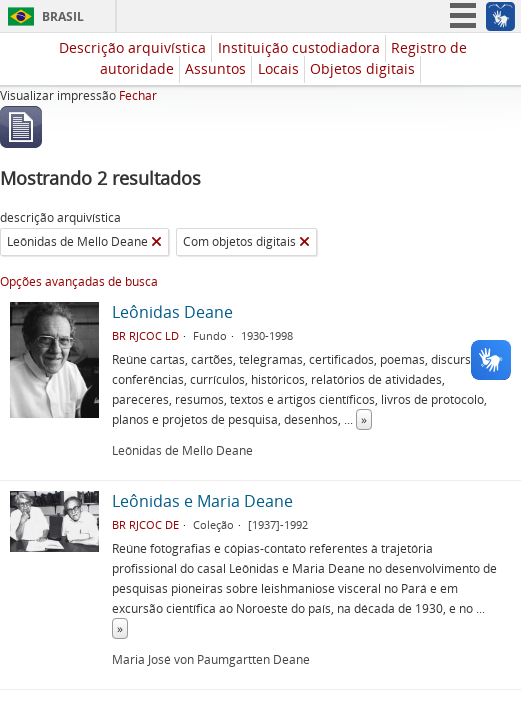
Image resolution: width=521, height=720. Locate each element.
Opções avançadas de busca (79, 281)
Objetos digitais (362, 68)
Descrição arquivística (132, 47)
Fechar (138, 95)
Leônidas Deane (172, 312)
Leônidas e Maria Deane (202, 501)
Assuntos (215, 68)
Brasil (63, 16)
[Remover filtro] (156, 242)
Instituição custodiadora (299, 47)
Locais (278, 68)
